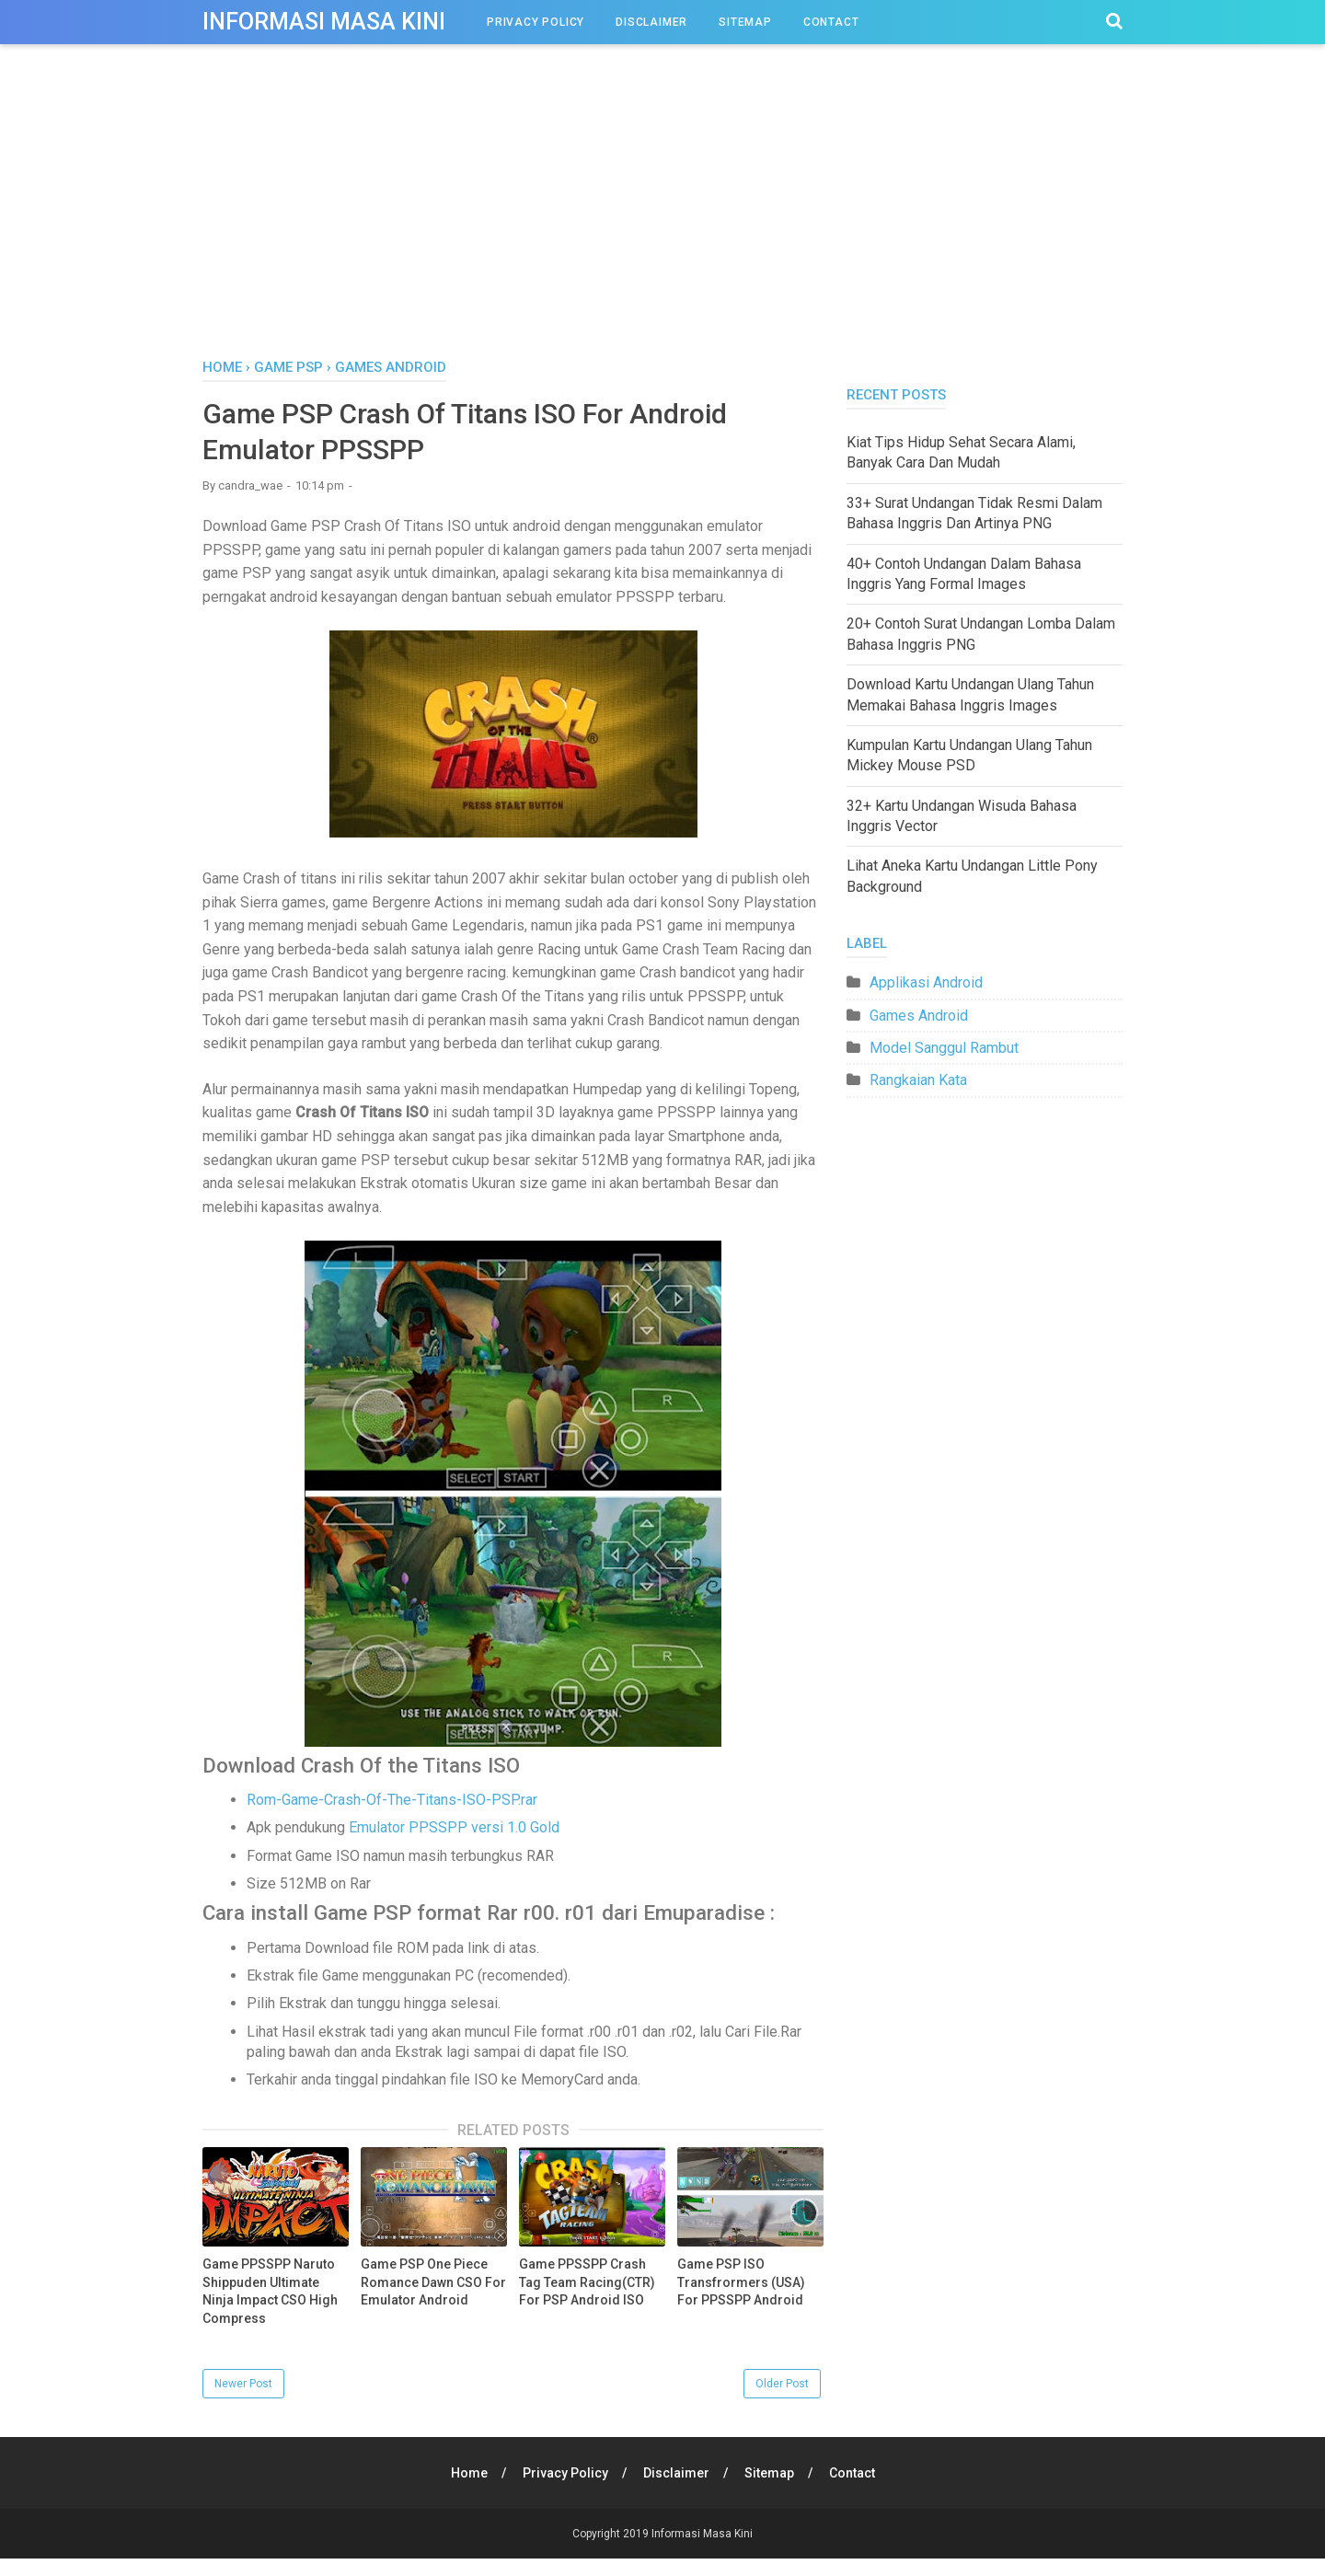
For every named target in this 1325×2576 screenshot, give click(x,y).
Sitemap (745, 22)
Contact (831, 22)
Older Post (782, 2383)
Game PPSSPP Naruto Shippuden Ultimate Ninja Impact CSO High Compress (270, 2291)
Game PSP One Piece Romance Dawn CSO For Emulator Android (433, 2282)
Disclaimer (651, 22)
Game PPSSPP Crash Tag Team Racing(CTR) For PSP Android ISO (587, 2282)
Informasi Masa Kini (323, 21)
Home (469, 2473)
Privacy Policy (535, 22)
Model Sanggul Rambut (944, 1048)
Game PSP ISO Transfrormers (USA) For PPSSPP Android (741, 2282)
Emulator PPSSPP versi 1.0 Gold (454, 1827)
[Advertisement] (662, 220)
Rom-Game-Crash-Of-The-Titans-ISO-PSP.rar (392, 1799)
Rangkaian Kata (918, 1080)
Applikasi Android (926, 982)
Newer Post (243, 2383)
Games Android (919, 1015)
